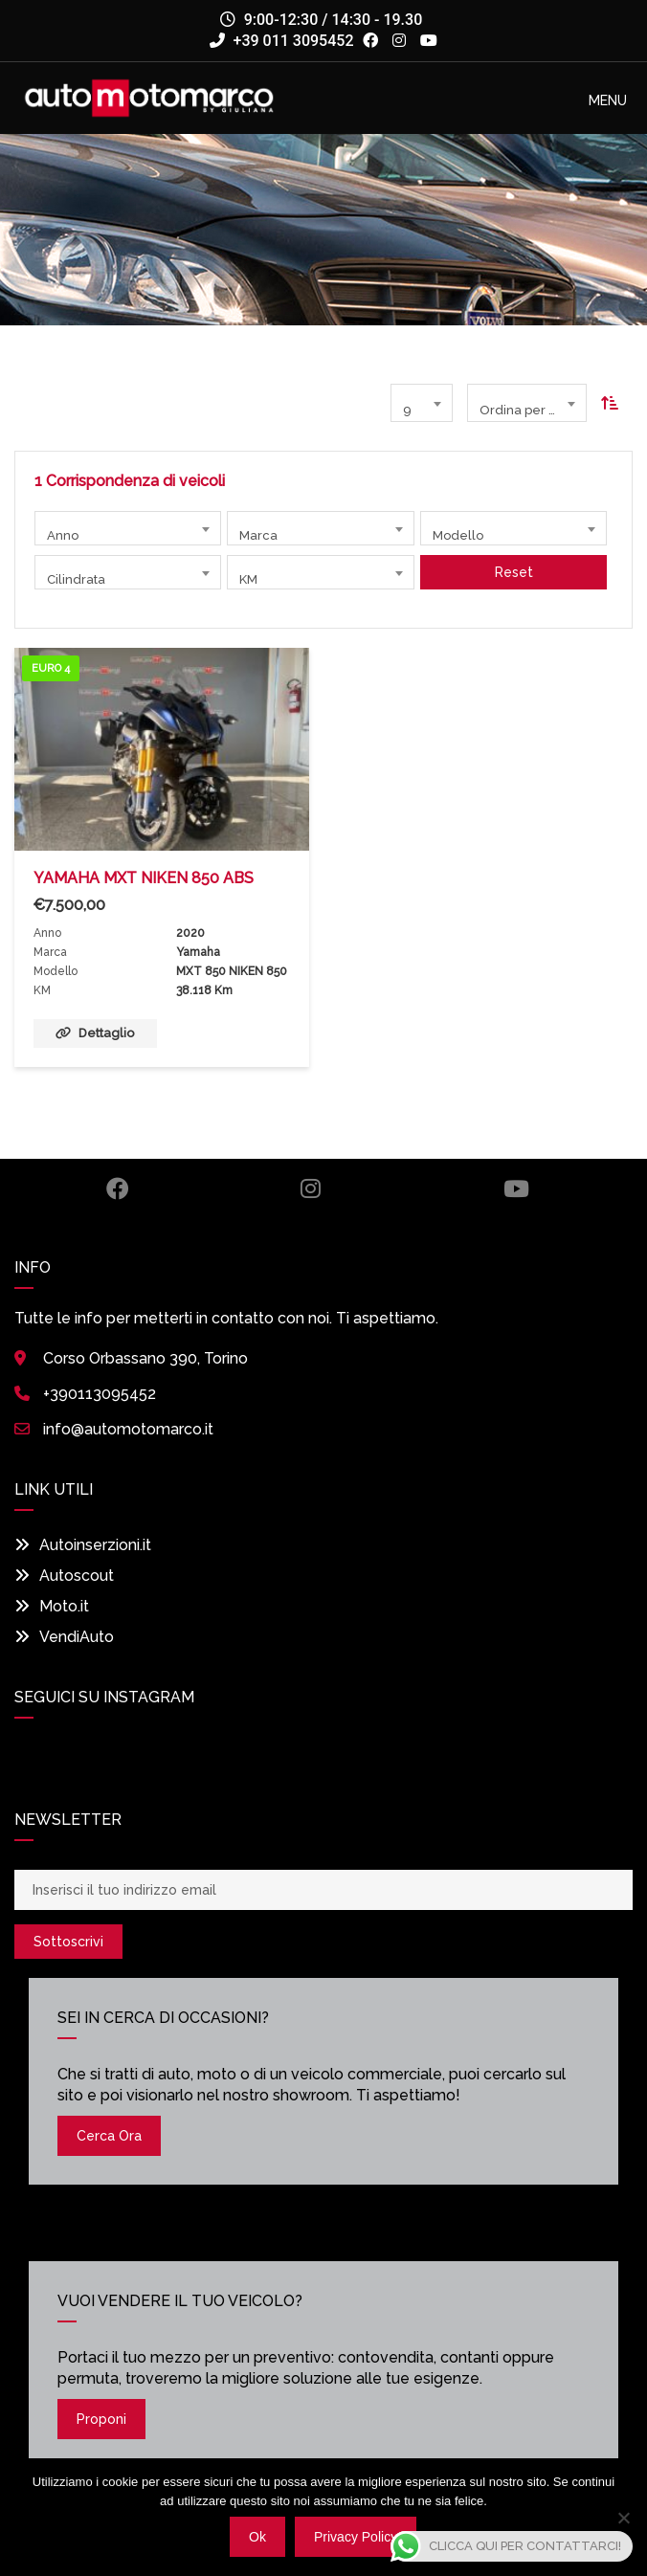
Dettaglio (95, 1033)
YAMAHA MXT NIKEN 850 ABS (143, 878)
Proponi (101, 2419)
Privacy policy (355, 2536)
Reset (513, 572)
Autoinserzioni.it (82, 1545)
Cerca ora (109, 2135)
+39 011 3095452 (282, 41)
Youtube (516, 1188)
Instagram (311, 1188)
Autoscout (64, 1575)
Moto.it (51, 1606)
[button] (608, 100)
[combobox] (421, 403)
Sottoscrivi (68, 1941)
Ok (257, 2536)
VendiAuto (64, 1637)
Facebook (117, 1188)
